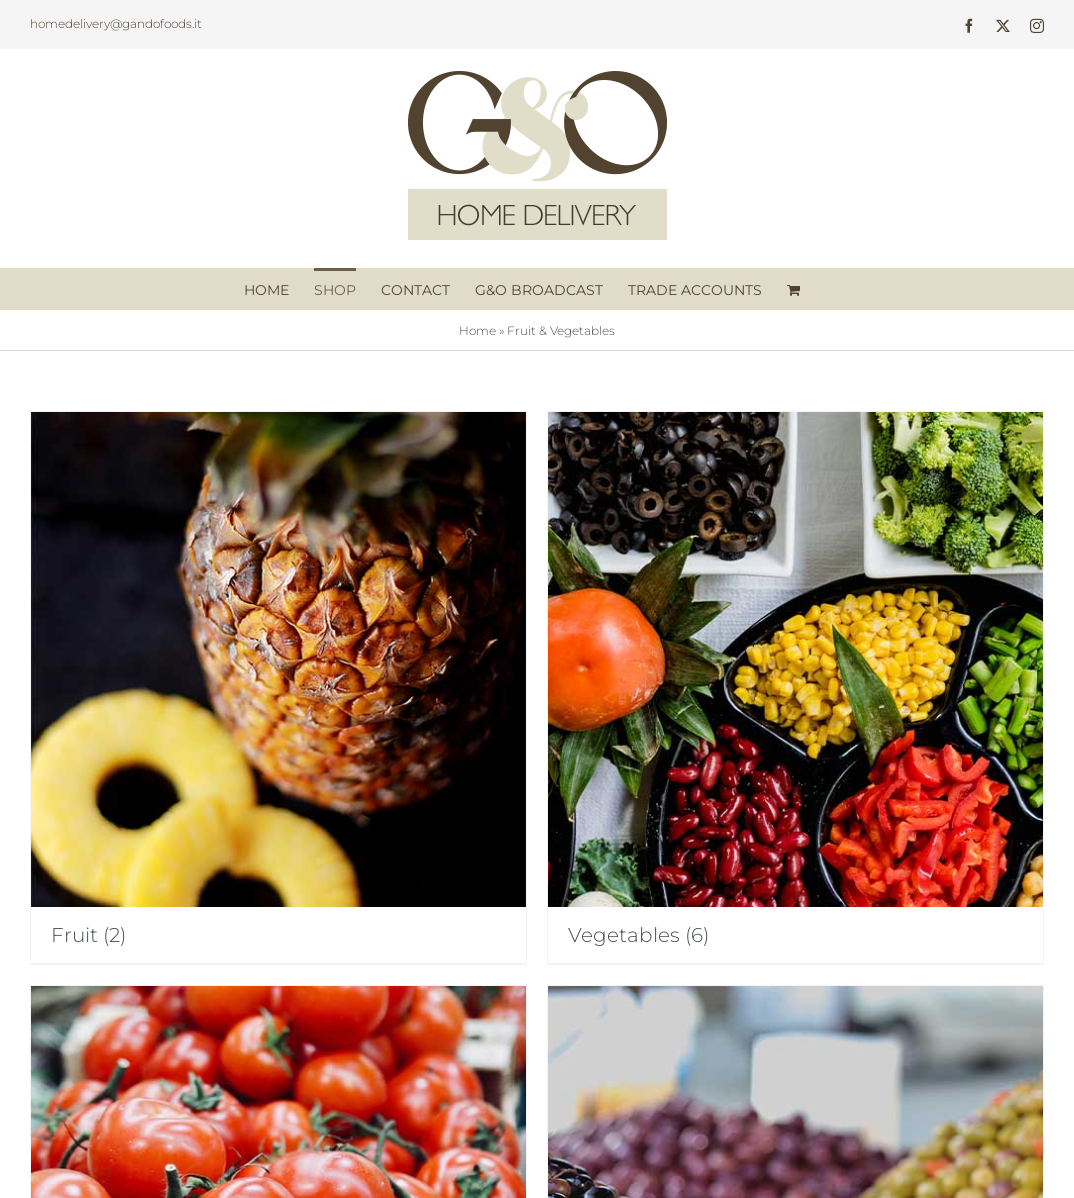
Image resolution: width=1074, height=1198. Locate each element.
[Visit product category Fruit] (278, 687)
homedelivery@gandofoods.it (116, 23)
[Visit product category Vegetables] (795, 687)
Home (477, 330)
